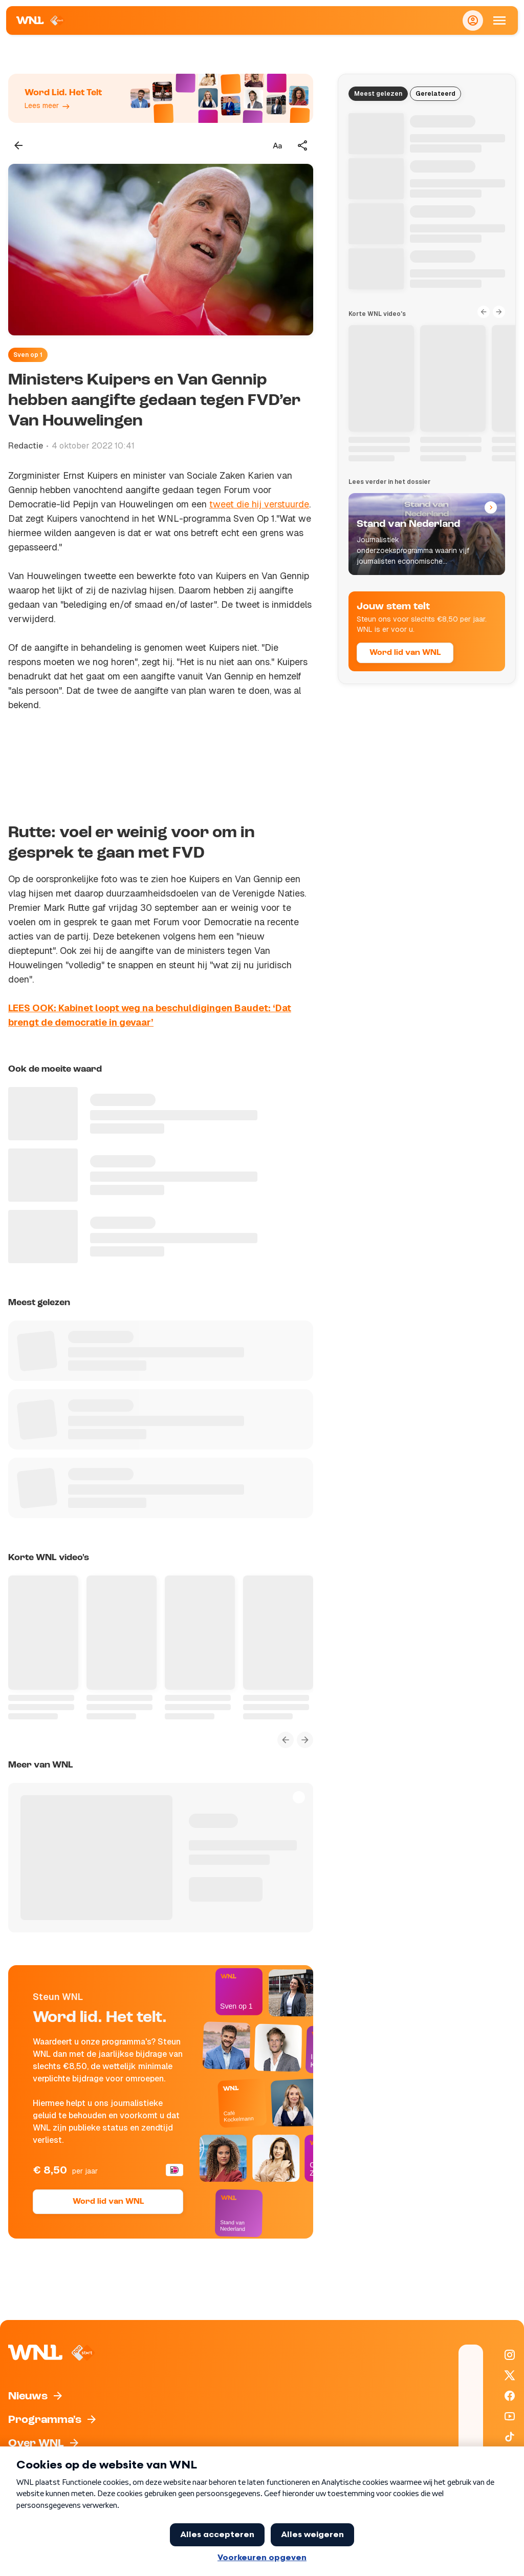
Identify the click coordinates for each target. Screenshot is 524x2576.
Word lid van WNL (108, 2202)
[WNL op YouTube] (510, 2416)
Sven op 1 (27, 355)
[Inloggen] (473, 20)
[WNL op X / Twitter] (510, 2375)
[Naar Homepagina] (40, 20)
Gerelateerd (435, 94)
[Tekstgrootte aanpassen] (277, 145)
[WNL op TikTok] (510, 2437)
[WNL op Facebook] (510, 2396)
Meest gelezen (378, 94)
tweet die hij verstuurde (259, 504)
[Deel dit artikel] (303, 145)
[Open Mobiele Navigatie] (499, 20)
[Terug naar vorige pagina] (18, 145)
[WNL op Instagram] (510, 2355)
